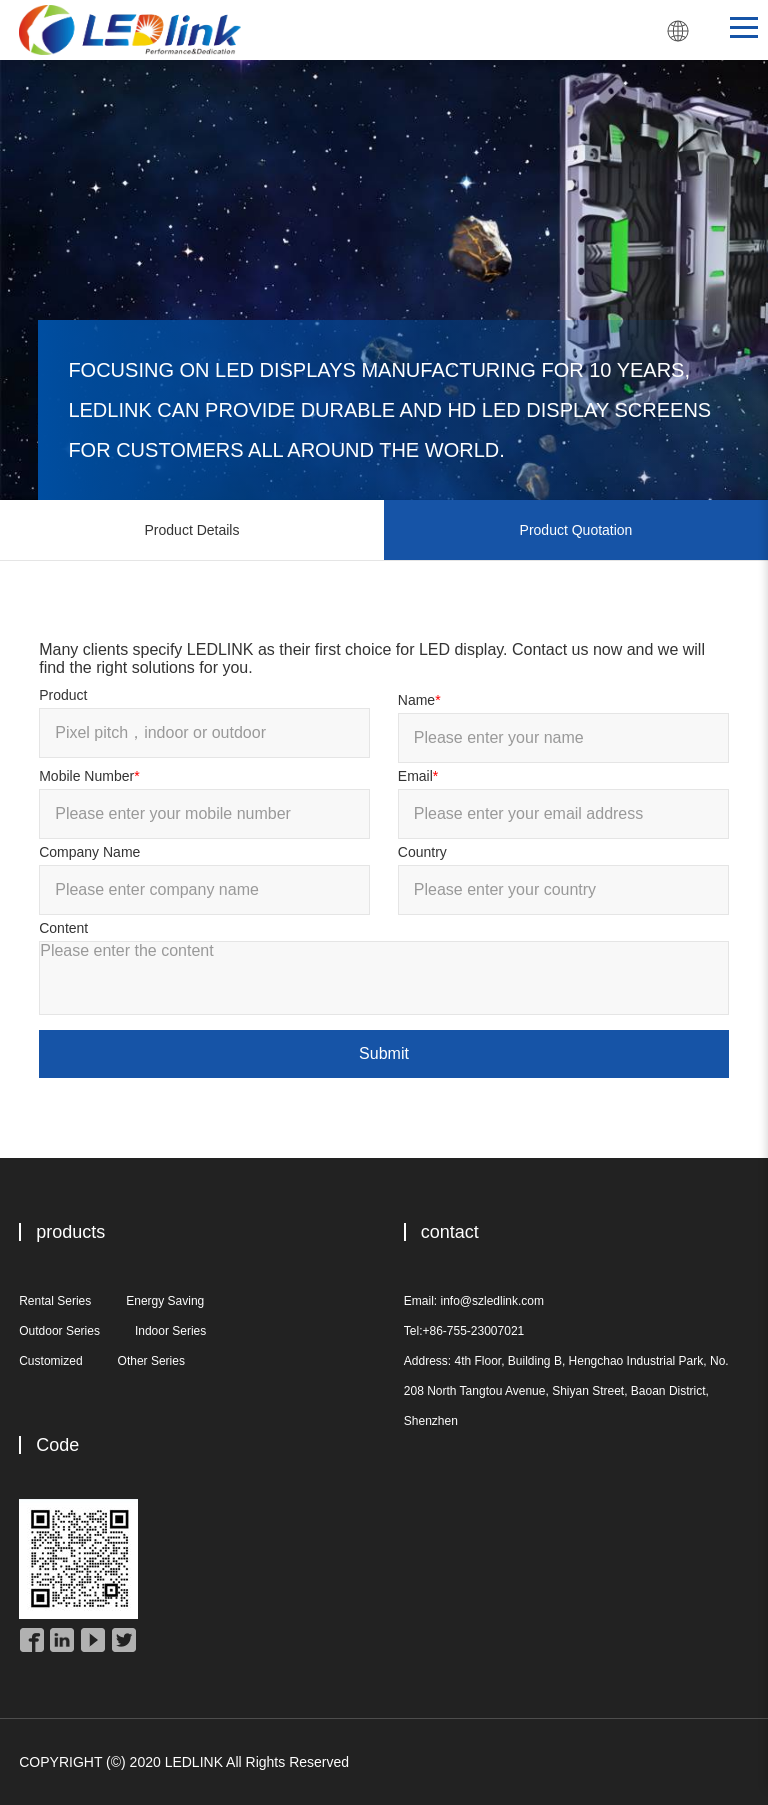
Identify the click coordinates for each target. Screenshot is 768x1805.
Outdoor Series (59, 1331)
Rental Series (55, 1301)
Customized (50, 1361)
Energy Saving (165, 1301)
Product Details (192, 530)
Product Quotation (576, 530)
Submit (384, 1053)
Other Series (151, 1361)
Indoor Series (170, 1331)
